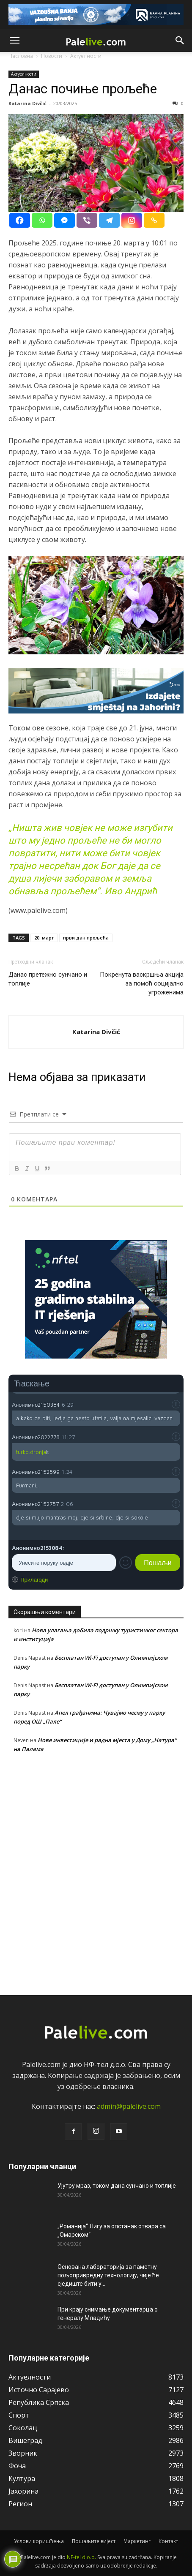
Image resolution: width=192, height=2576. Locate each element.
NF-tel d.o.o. (81, 2557)
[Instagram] (131, 220)
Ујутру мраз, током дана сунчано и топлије (117, 2185)
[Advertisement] (96, 1872)
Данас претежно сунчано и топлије (47, 979)
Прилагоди (34, 1579)
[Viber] (87, 220)
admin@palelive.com (129, 2106)
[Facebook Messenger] (64, 220)
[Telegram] (109, 220)
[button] (14, 40)
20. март (44, 937)
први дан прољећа (86, 937)
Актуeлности (23, 74)
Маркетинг (137, 2541)
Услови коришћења (39, 2541)
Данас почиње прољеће (82, 89)
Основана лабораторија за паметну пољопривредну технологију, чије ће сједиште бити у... (108, 2275)
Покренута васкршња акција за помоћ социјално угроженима (142, 983)
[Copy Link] (154, 220)
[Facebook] (19, 220)
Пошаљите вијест (93, 2541)
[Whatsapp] (42, 220)
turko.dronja (31, 1452)
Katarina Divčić (27, 103)
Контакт (168, 2541)
